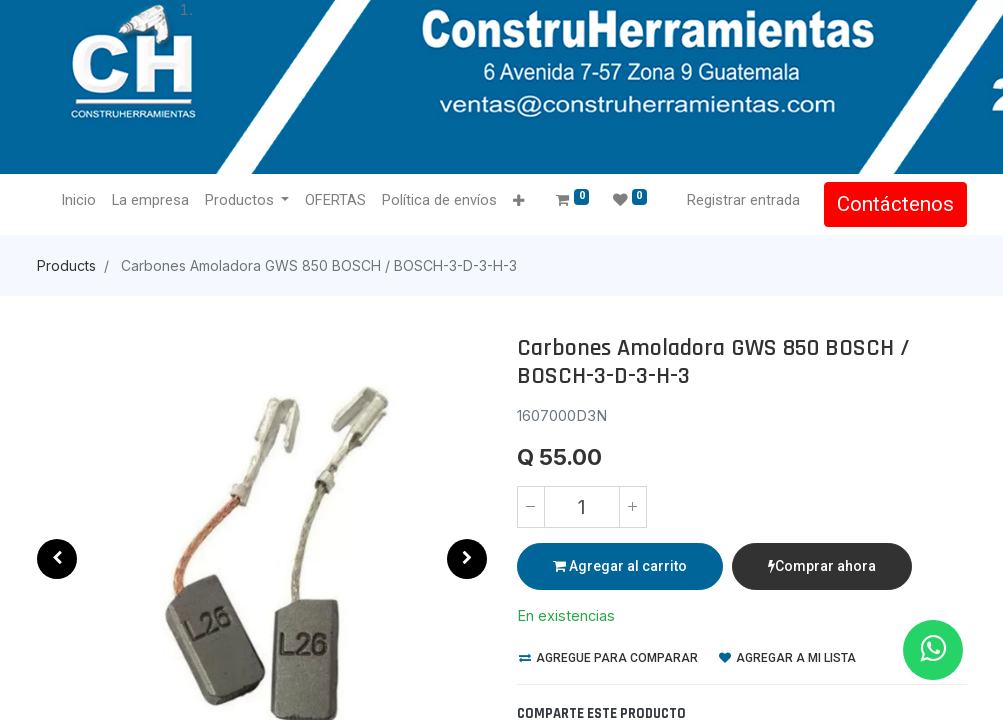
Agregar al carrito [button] (620, 566)
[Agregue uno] (633, 507)
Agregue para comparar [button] (608, 658)
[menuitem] (78, 201)
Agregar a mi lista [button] (787, 658)
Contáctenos (895, 204)
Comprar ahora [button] (822, 566)
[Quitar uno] (531, 507)
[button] (518, 201)
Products (66, 265)
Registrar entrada (743, 200)
